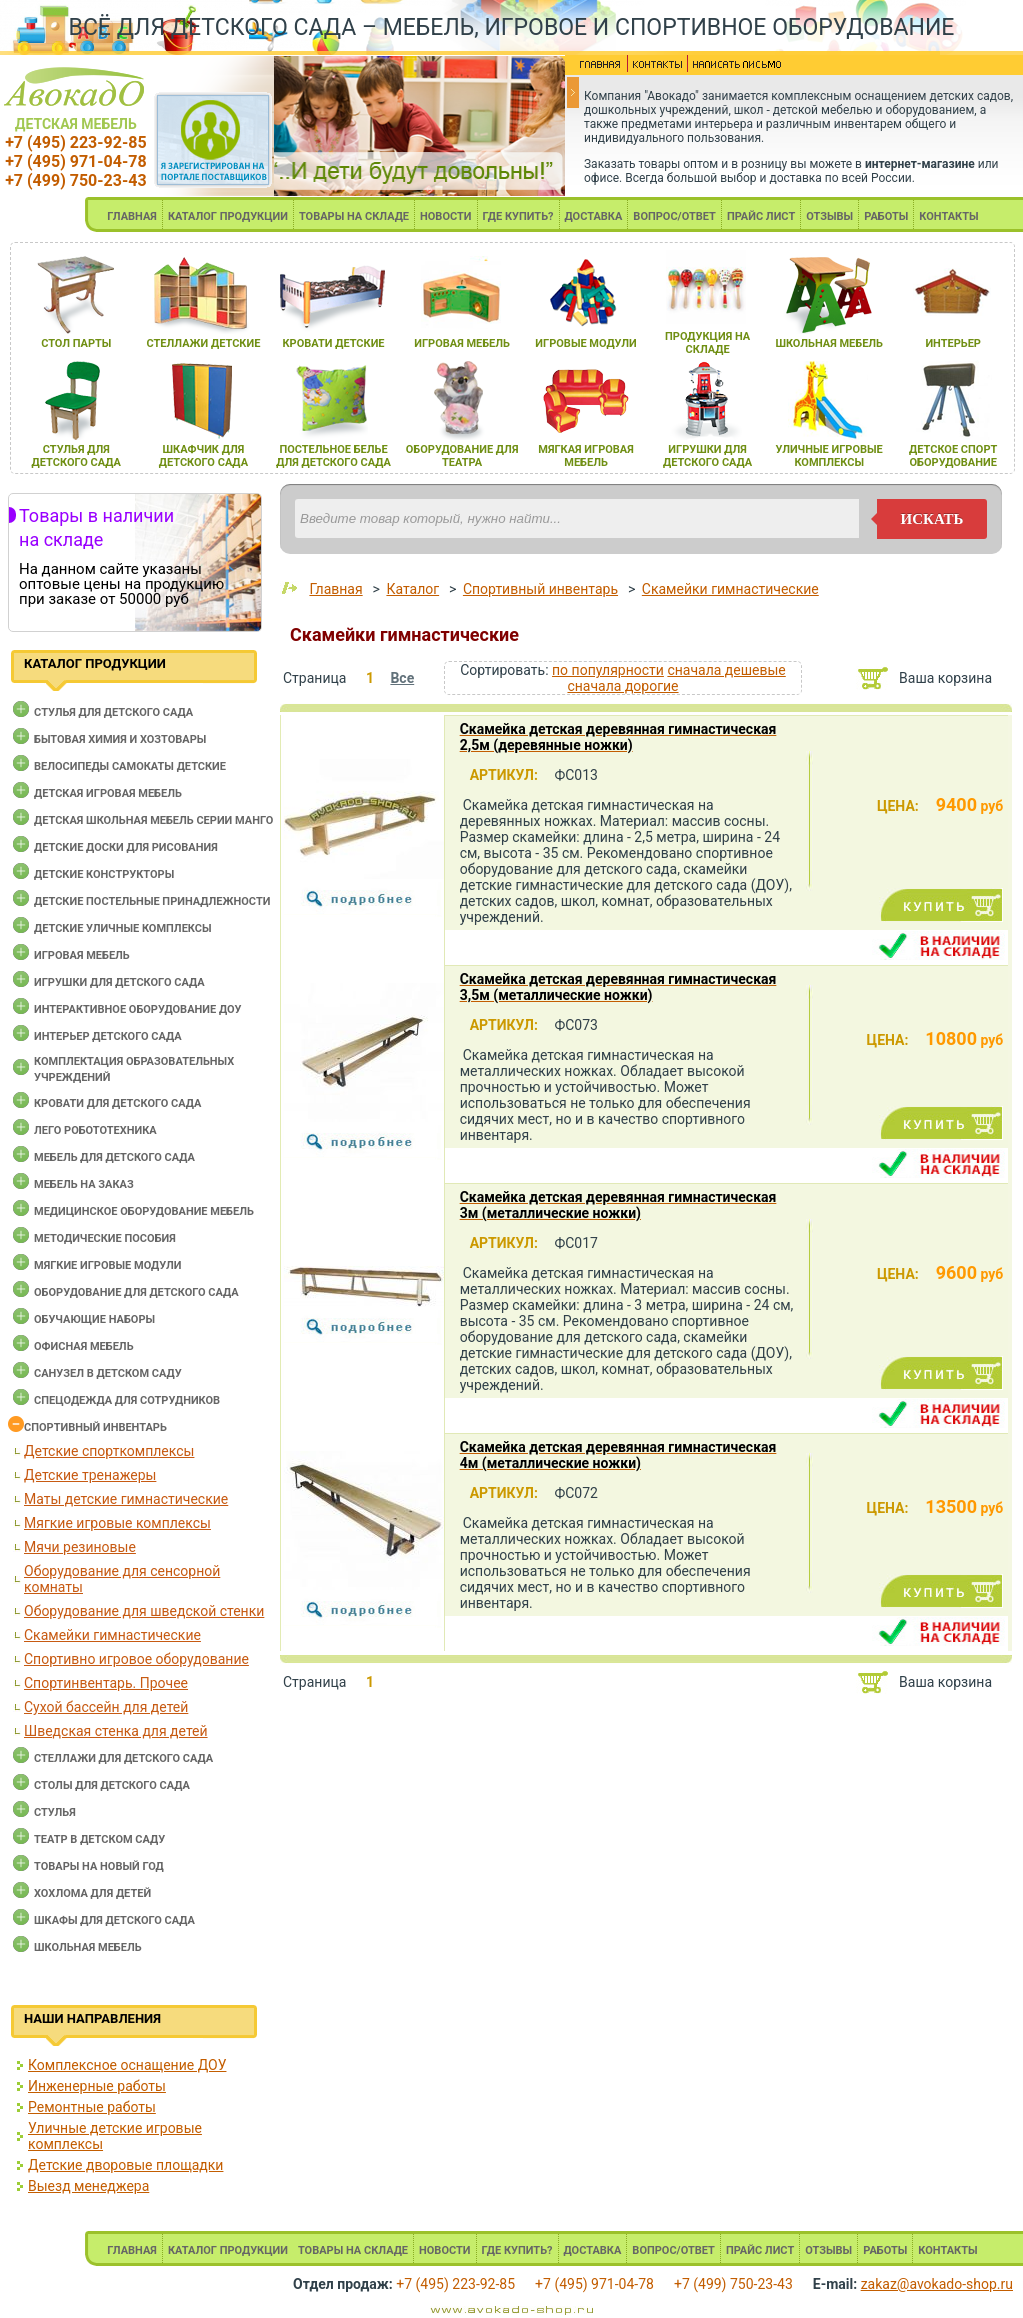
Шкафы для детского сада (114, 1920)
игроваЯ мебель (462, 343)
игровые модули (585, 343)
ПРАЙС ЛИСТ (761, 216)
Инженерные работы (97, 2086)
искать (932, 519)
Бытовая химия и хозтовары (120, 739)
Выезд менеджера (88, 2186)
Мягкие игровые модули (107, 1265)
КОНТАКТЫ (948, 216)
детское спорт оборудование (953, 456)
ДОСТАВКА (594, 216)
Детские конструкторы (104, 874)
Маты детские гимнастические (126, 1499)
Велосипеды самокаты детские (130, 766)
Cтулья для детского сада (113, 712)
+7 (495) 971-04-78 (75, 161)
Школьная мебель (88, 1947)
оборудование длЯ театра (462, 456)
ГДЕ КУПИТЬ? (518, 216)
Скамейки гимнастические (112, 1635)
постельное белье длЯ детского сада (333, 456)
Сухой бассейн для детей (106, 1707)
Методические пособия (105, 1238)
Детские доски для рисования (126, 847)
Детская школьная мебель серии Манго (153, 820)
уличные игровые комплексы (829, 456)
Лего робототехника (95, 1130)
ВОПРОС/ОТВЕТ (674, 216)
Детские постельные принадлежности (152, 901)
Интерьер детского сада (108, 1036)
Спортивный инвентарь (95, 1427)
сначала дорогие (622, 686)
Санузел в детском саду (108, 1373)
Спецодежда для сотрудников (127, 1400)
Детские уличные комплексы (123, 928)
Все (402, 678)
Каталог (412, 589)
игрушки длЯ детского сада (707, 456)
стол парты (76, 343)
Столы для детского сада (112, 1785)
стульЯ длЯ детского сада (76, 456)
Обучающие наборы (94, 1319)
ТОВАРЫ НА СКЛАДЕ (354, 216)
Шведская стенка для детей (116, 1731)
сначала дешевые (726, 670)
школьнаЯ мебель (829, 343)
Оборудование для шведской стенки (144, 1611)
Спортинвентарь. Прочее (106, 1683)
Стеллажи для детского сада (123, 1758)
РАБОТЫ (886, 216)
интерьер (953, 343)
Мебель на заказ (84, 1184)
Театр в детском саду (99, 1839)
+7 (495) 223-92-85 (75, 142)
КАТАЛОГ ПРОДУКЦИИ (228, 216)
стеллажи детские (203, 343)
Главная (335, 589)
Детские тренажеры (90, 1475)
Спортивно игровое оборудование (136, 1659)
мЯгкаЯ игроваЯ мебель (585, 456)
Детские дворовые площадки (125, 2165)
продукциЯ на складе (707, 343)
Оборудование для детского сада (136, 1292)
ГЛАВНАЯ (132, 216)
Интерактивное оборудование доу (138, 1009)
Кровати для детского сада (117, 1103)
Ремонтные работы (92, 2107)
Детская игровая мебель (108, 793)
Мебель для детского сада (114, 1157)
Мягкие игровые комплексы (117, 1523)
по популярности (608, 670)
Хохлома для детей (92, 1893)
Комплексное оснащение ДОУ (127, 2065)
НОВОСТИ (446, 216)
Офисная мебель (84, 1346)
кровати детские (333, 343)
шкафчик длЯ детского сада (203, 456)
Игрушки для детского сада (119, 982)
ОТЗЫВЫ (829, 216)
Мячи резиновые (80, 1547)
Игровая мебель (82, 955)
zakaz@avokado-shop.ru (937, 2284)
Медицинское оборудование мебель (144, 1211)
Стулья (55, 1812)
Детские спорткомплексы (109, 1451)
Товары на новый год (99, 1866)
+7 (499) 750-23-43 (75, 180)
